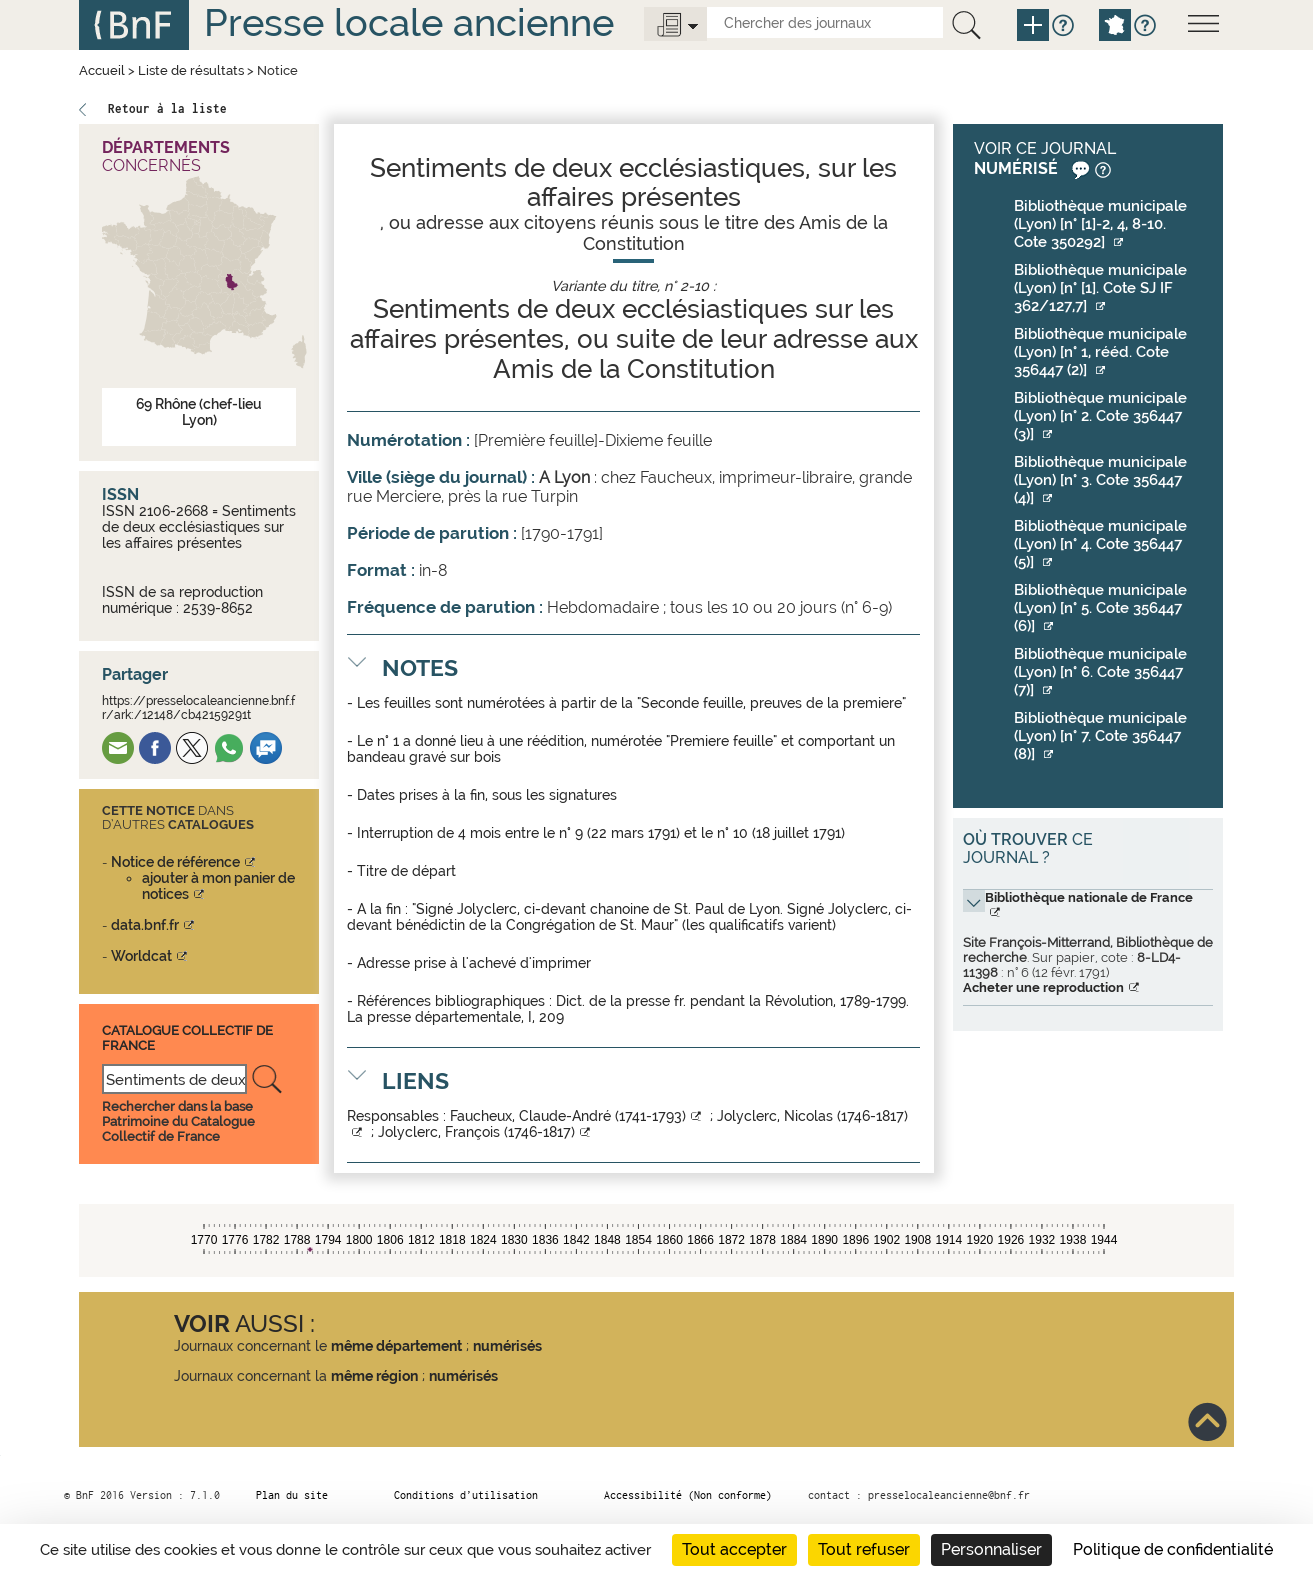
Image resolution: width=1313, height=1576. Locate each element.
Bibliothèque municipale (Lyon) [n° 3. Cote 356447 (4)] (1100, 480)
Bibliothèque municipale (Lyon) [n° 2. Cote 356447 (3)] (1100, 416)
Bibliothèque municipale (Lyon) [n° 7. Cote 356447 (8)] (1100, 736)
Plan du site (292, 1495)
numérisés (507, 1346)
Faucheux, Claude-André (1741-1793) (568, 1116)
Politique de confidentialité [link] (1173, 1549)
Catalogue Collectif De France (187, 1037)
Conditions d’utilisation (466, 1495)
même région (374, 1376)
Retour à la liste (167, 108)
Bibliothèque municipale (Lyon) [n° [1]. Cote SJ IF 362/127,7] (1100, 288)
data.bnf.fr (145, 925)
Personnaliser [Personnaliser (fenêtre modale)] (991, 1549)
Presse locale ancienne (409, 22)
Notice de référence (175, 862)
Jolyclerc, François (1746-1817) (476, 1132)
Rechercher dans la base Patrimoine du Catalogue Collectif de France (178, 1121)
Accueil (102, 70)
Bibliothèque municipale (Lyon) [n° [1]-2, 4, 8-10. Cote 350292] (1100, 224)
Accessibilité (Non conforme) (688, 1495)
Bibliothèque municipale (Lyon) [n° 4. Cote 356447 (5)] (1100, 544)
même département (396, 1346)
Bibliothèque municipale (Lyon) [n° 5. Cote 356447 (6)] (1100, 608)
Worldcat (141, 956)
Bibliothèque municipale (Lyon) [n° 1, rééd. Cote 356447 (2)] (1100, 352)
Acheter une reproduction (1043, 987)
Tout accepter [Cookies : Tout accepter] (734, 1549)
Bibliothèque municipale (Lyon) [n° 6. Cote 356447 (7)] (1100, 672)
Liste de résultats (191, 70)
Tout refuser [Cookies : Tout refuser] (864, 1549)
